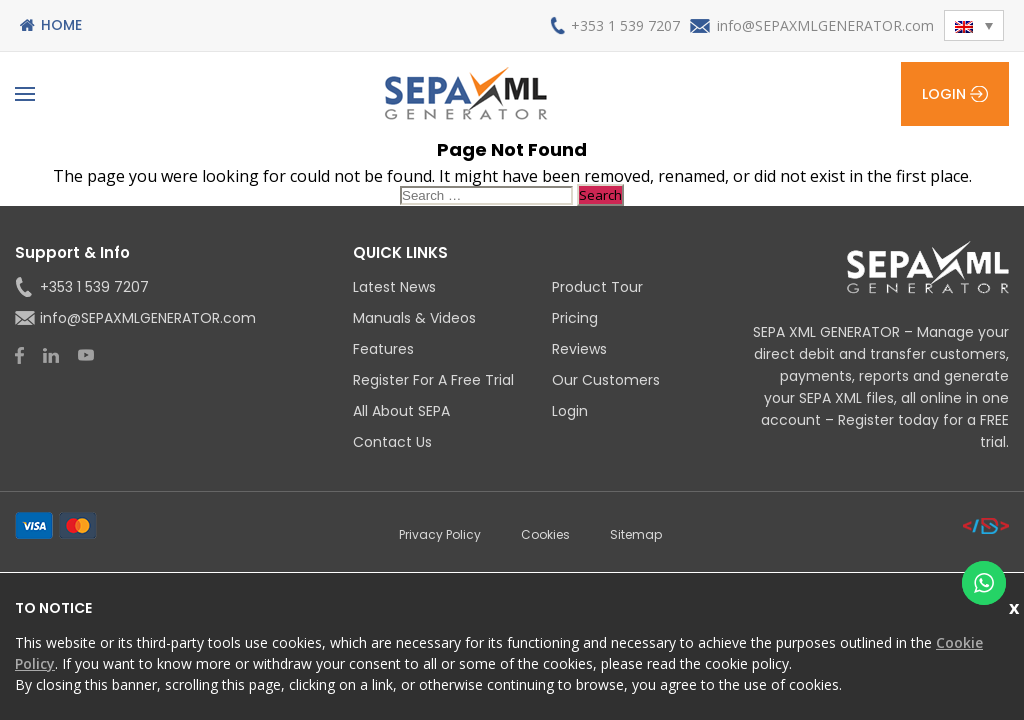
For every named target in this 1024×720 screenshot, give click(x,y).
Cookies (545, 534)
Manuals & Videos (414, 318)
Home (61, 25)
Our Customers (606, 380)
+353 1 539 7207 (625, 25)
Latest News (394, 287)
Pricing (575, 318)
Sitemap (636, 534)
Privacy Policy (440, 534)
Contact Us (392, 442)
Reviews (579, 349)
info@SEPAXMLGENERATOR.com (825, 25)
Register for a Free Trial (433, 380)
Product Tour (597, 287)
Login (944, 94)
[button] (974, 25)
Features (383, 349)
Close (1016, 605)
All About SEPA (401, 411)
